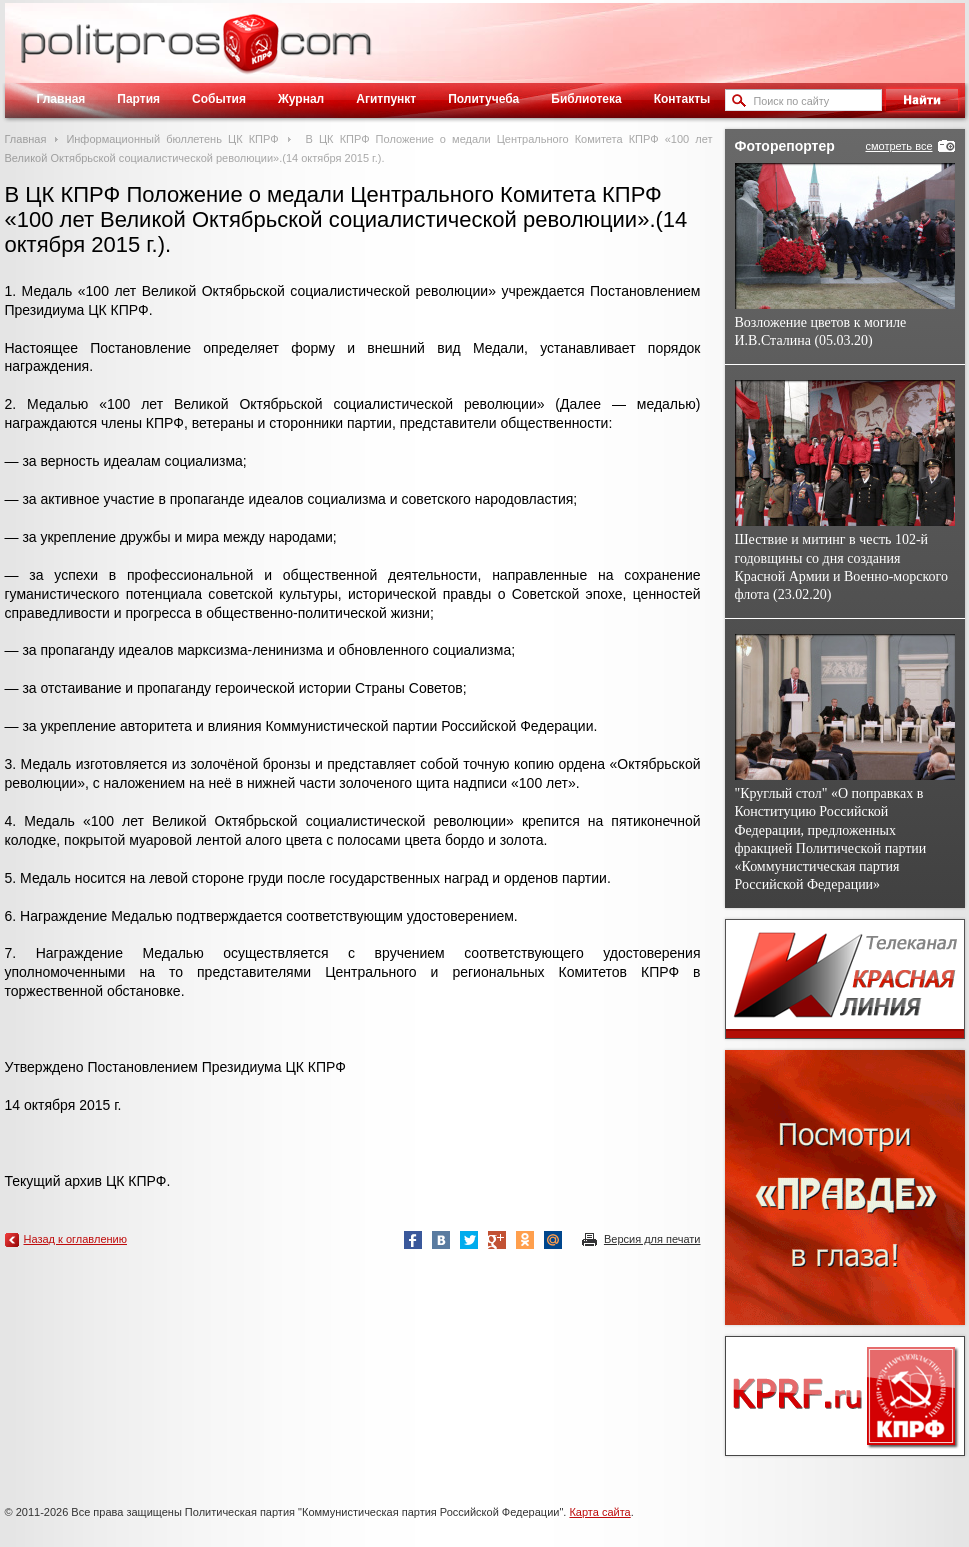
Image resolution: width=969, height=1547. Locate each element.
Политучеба (483, 99)
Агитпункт (386, 99)
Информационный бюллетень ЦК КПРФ (172, 139)
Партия (138, 99)
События (219, 99)
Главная (61, 99)
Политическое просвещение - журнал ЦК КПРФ (250, 54)
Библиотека (586, 99)
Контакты (682, 99)
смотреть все (898, 146)
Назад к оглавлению (75, 1239)
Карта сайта (599, 1512)
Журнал (301, 99)
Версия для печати (652, 1239)
